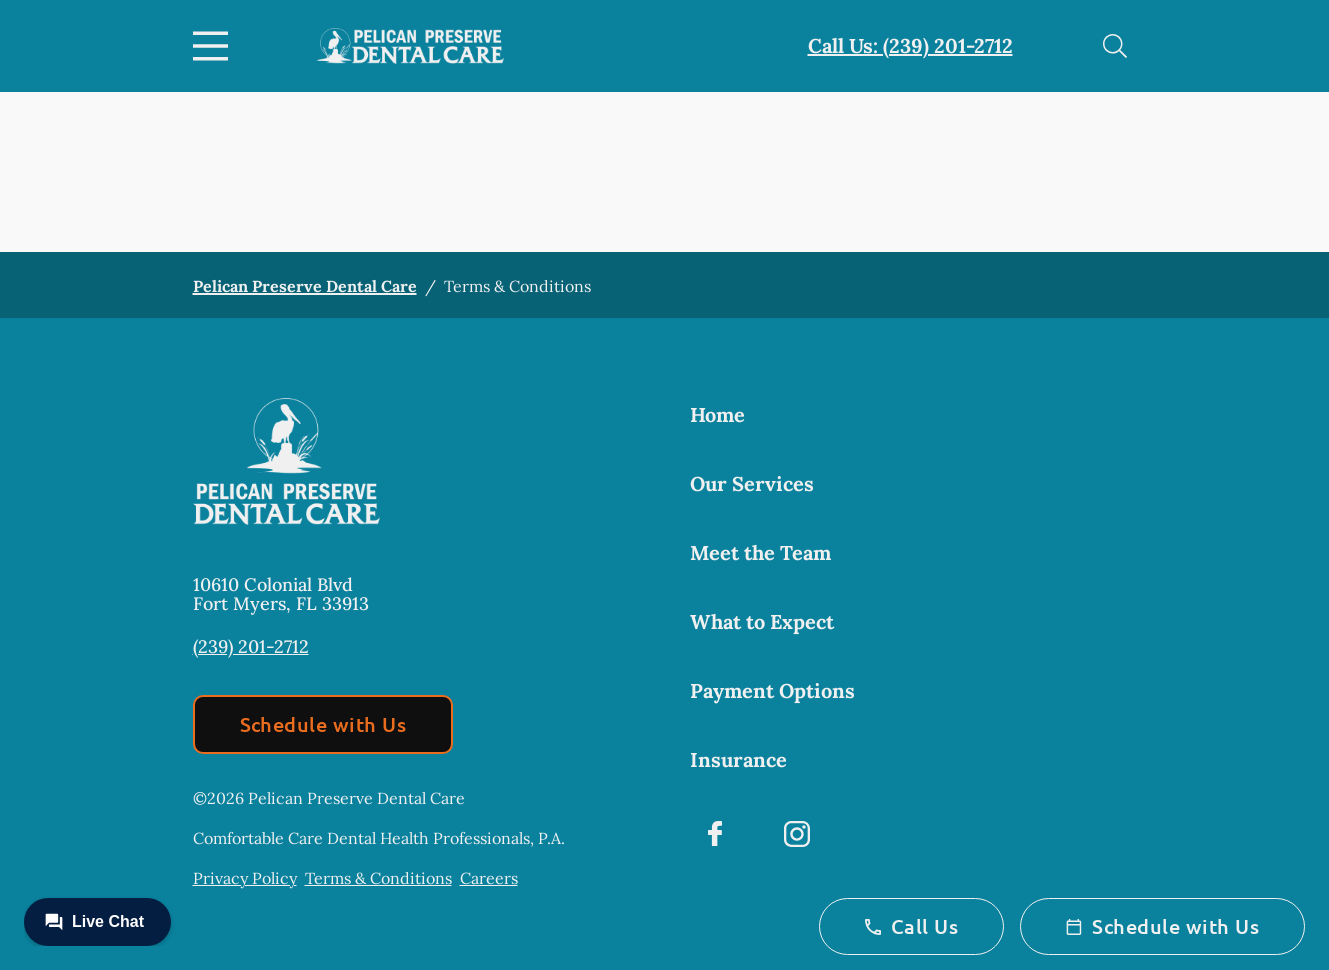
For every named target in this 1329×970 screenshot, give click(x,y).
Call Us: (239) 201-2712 (910, 45)
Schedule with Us (323, 724)
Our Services (752, 483)
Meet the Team (760, 552)
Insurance (738, 759)
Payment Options (772, 690)
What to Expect (762, 621)
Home (717, 414)
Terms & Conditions (378, 878)
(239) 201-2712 (251, 646)
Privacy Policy (245, 878)
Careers (489, 878)
